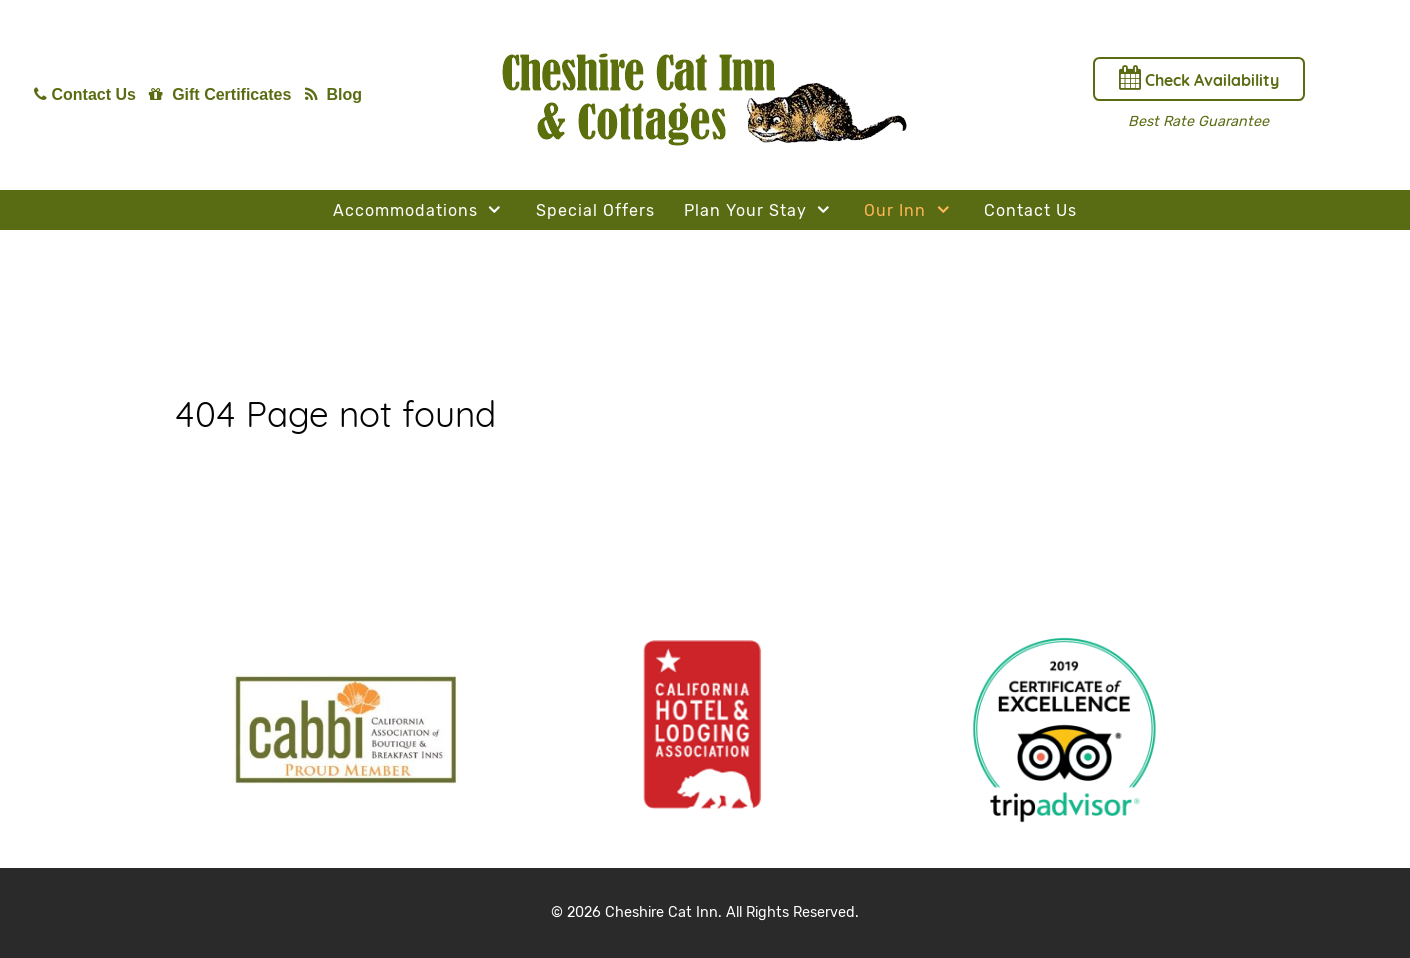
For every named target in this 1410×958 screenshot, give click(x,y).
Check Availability (1199, 77)
